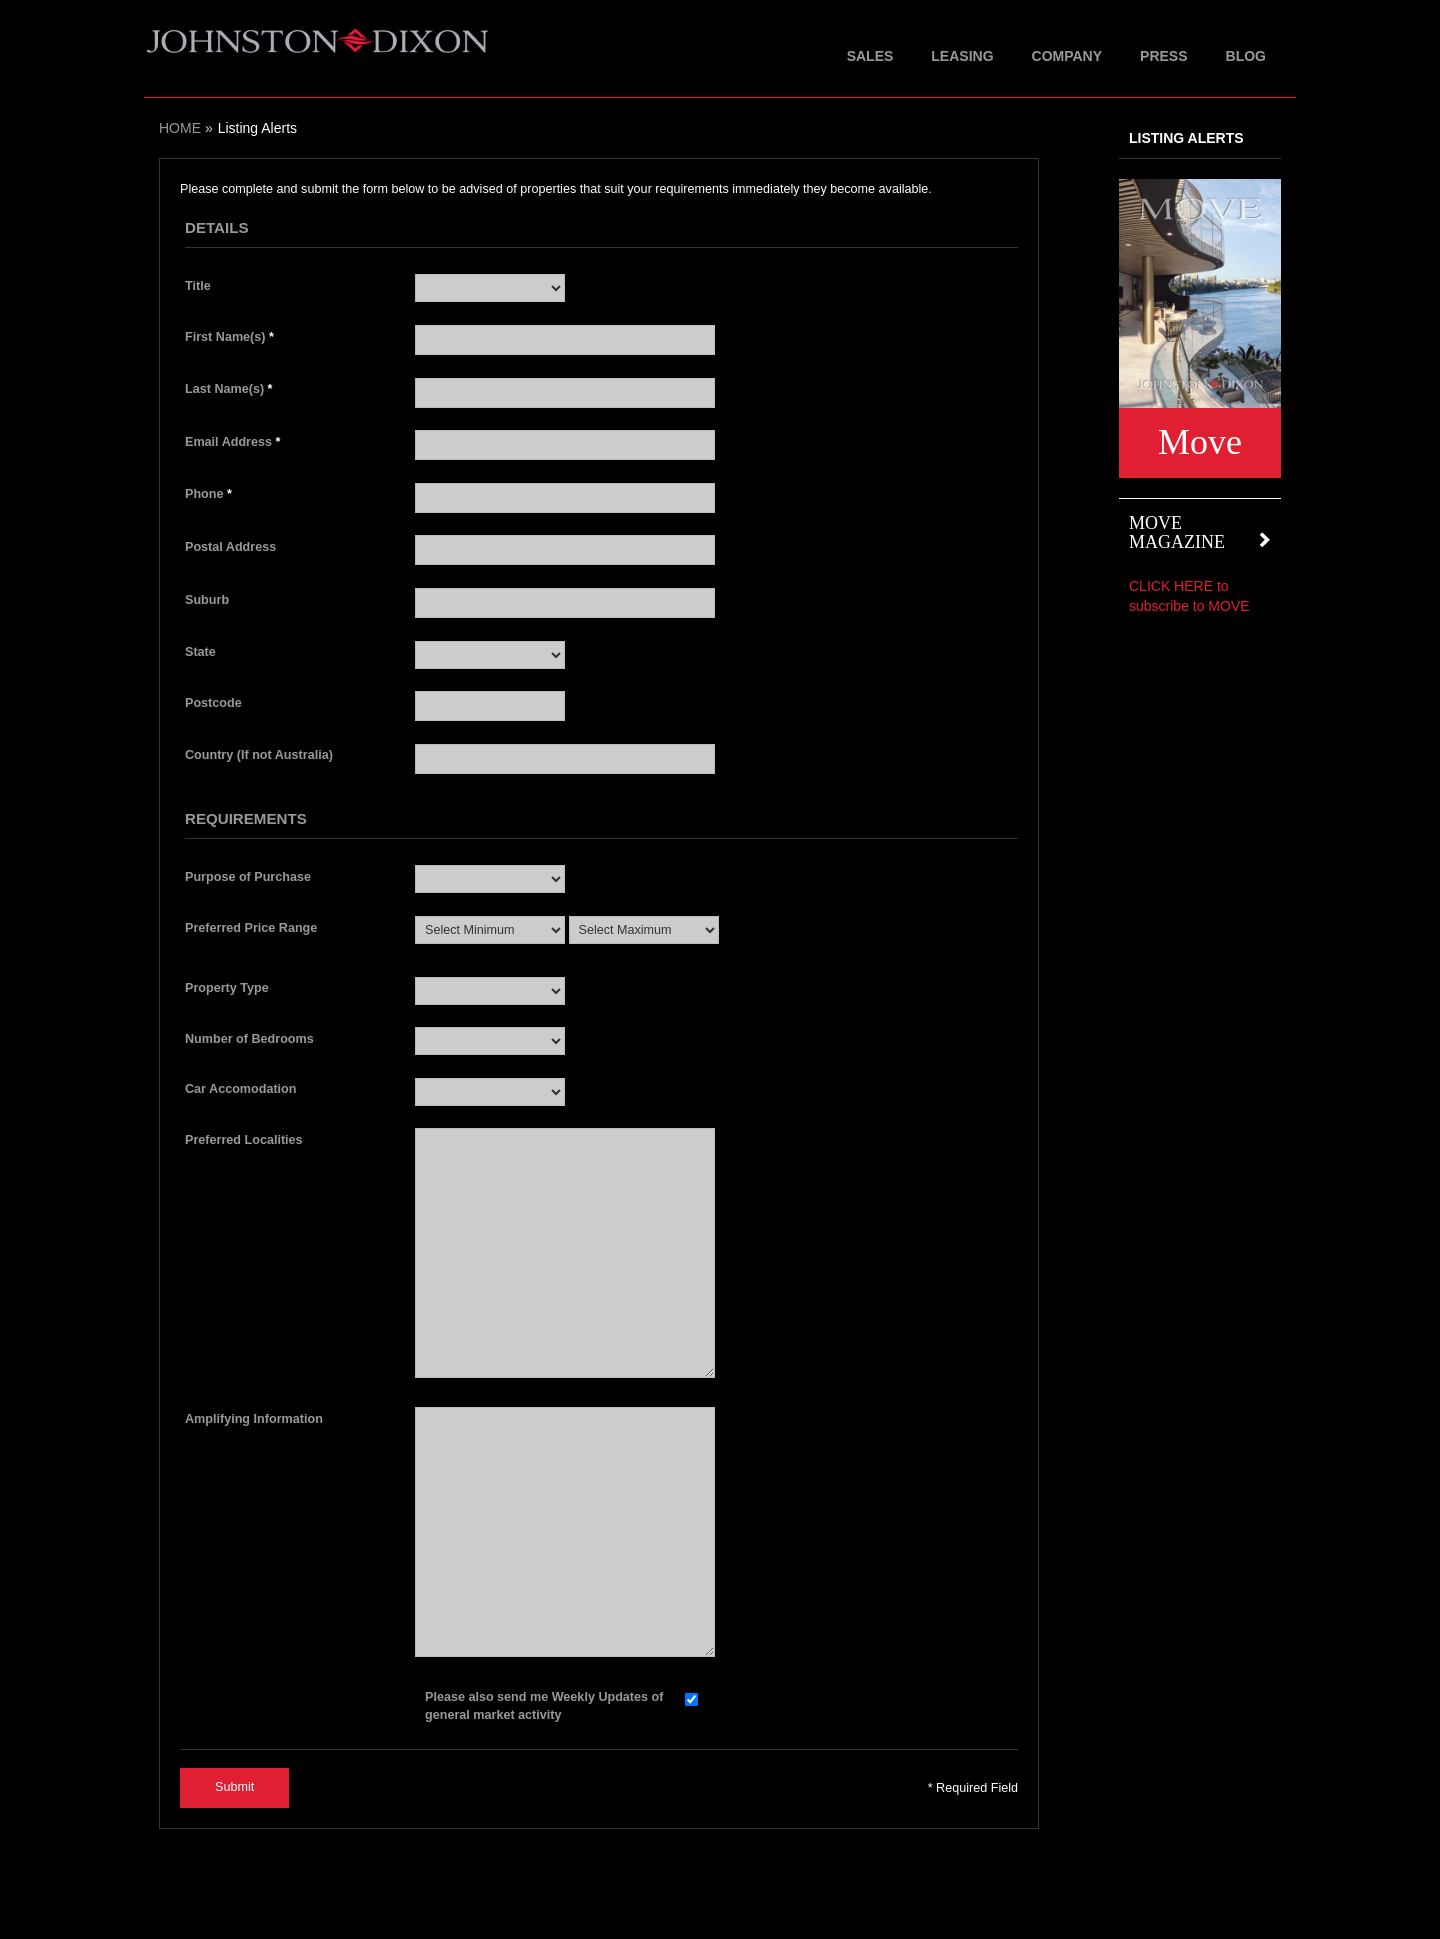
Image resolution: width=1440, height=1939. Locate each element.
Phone (208, 494)
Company (1067, 56)
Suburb (207, 600)
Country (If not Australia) (259, 755)
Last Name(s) (229, 389)
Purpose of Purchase (248, 877)
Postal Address (230, 547)
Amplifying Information (254, 1419)
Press (1163, 56)
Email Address (232, 442)
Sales (870, 56)
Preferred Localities (244, 1140)
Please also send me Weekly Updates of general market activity (544, 1706)
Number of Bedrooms (249, 1039)
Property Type (227, 988)
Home (180, 128)
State (200, 652)
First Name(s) (229, 337)
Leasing (962, 56)
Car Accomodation (241, 1089)
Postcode (213, 703)
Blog (1246, 56)
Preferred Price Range (251, 928)
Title (198, 286)
